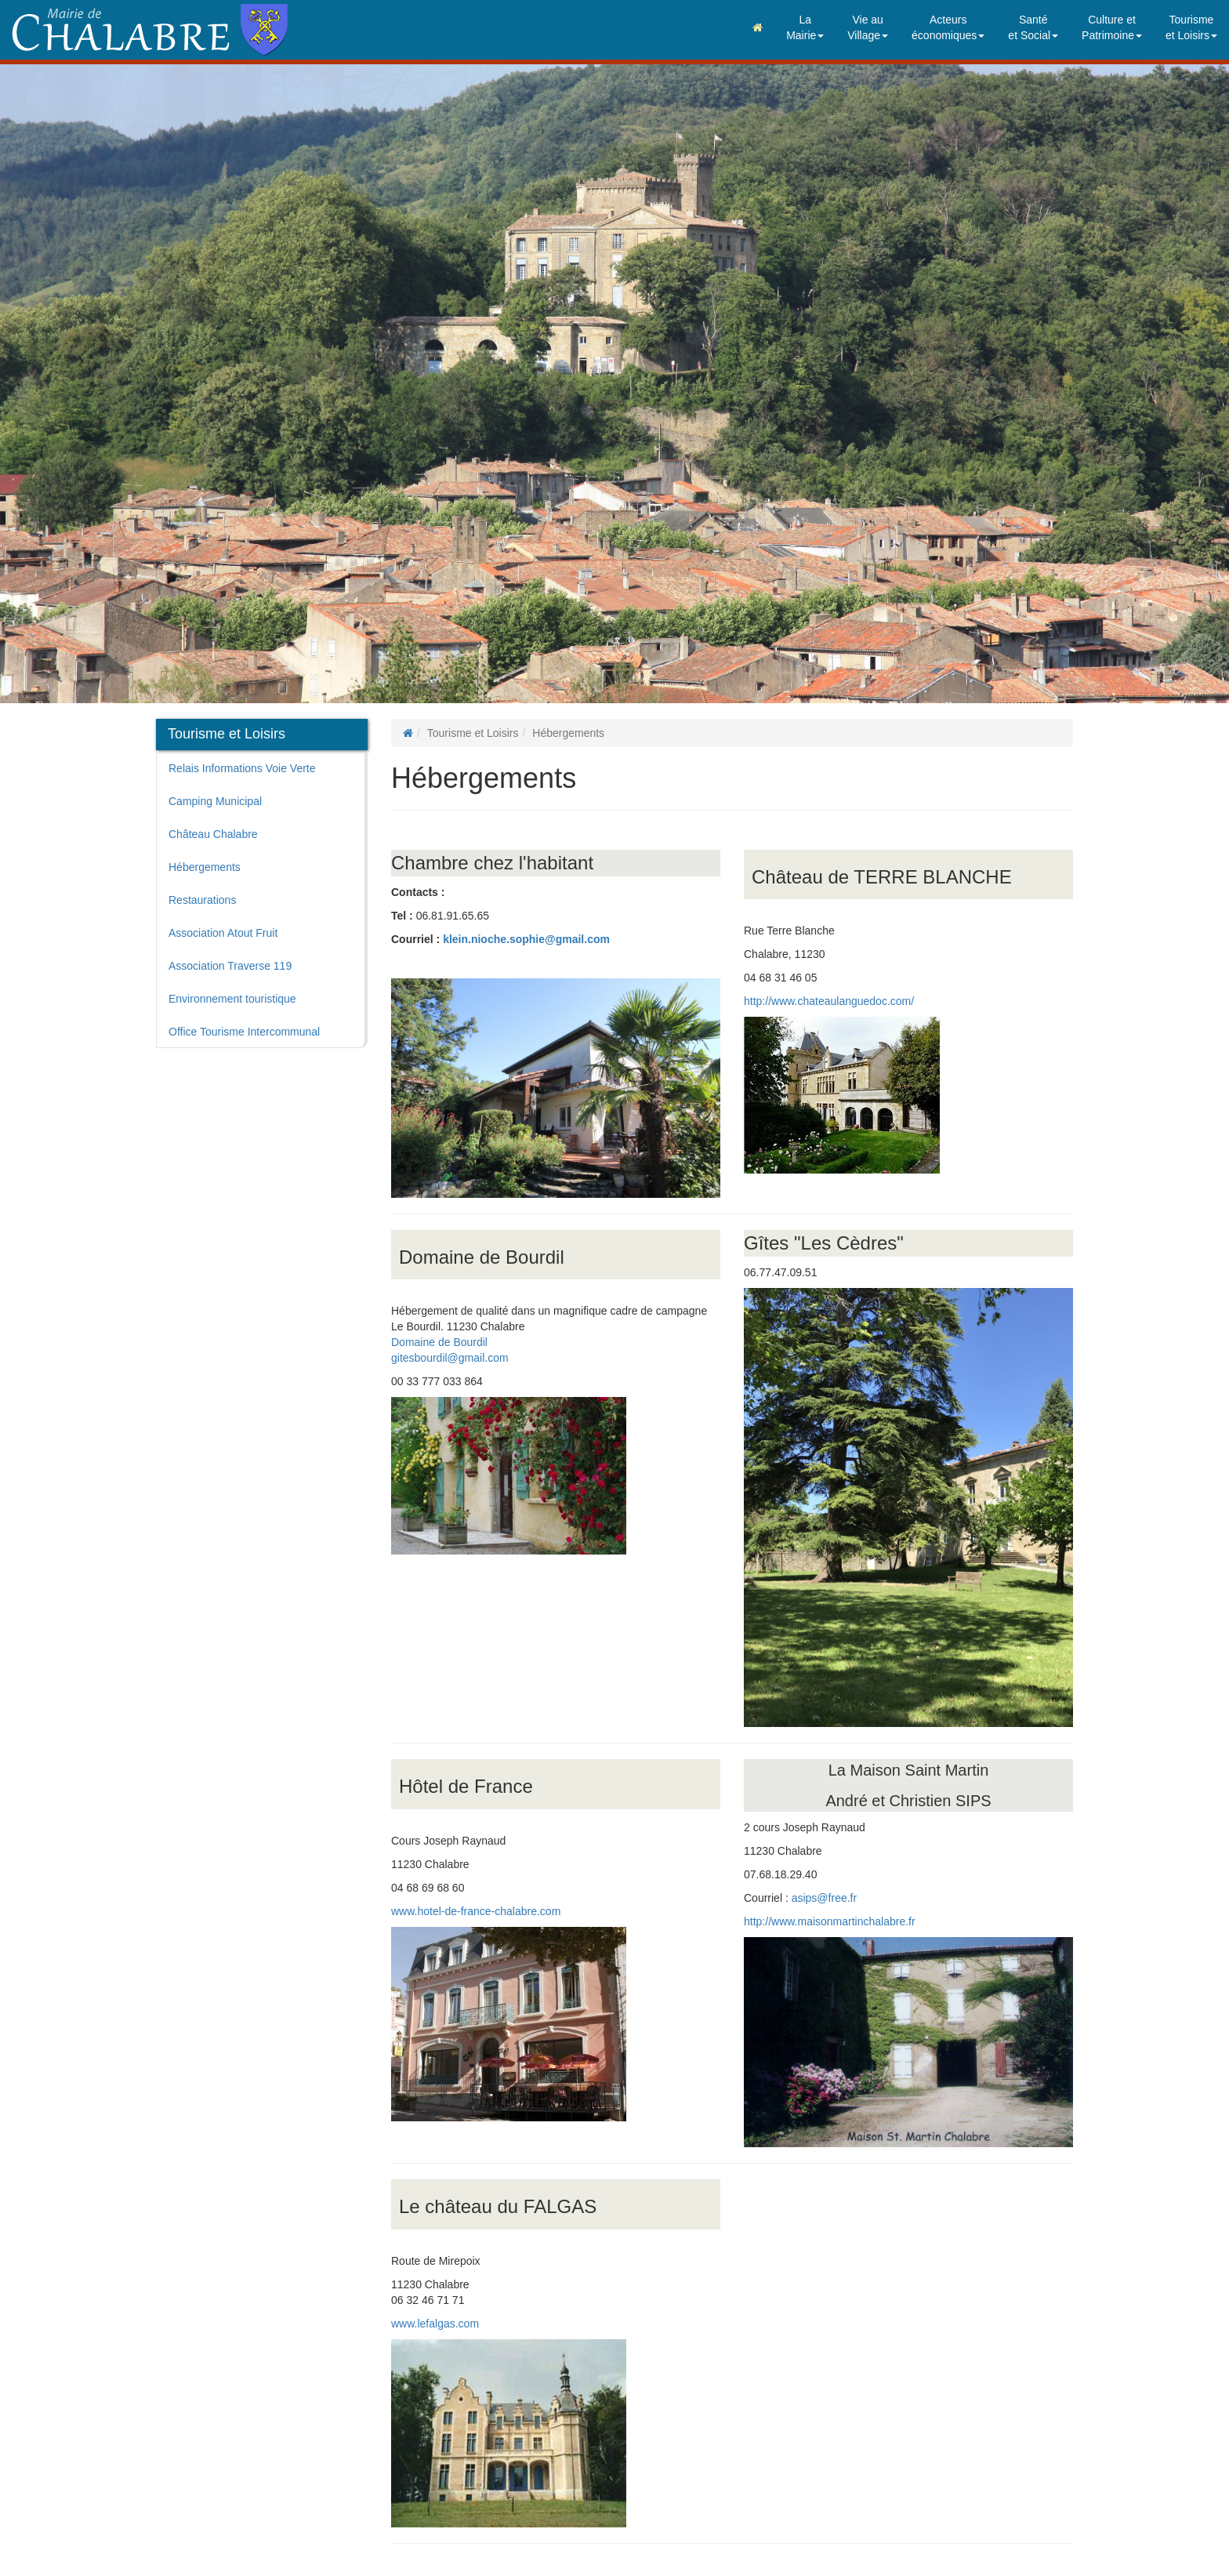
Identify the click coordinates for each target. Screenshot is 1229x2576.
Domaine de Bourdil (439, 1342)
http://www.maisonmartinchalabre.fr (829, 1921)
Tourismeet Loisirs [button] (1191, 27)
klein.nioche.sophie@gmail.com (526, 939)
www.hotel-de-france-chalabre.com (475, 1911)
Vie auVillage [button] (867, 27)
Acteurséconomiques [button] (948, 27)
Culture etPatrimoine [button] (1112, 27)
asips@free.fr (824, 1898)
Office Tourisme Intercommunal (244, 1031)
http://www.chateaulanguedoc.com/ (829, 1001)
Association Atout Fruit (223, 933)
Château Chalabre (213, 834)
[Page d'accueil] (408, 733)
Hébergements (205, 867)
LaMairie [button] (805, 27)
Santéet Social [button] (1033, 27)
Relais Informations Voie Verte (242, 768)
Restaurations (202, 900)
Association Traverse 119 (230, 966)
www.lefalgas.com (435, 2323)
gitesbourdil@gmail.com (450, 1357)
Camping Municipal (215, 801)
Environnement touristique (232, 998)
